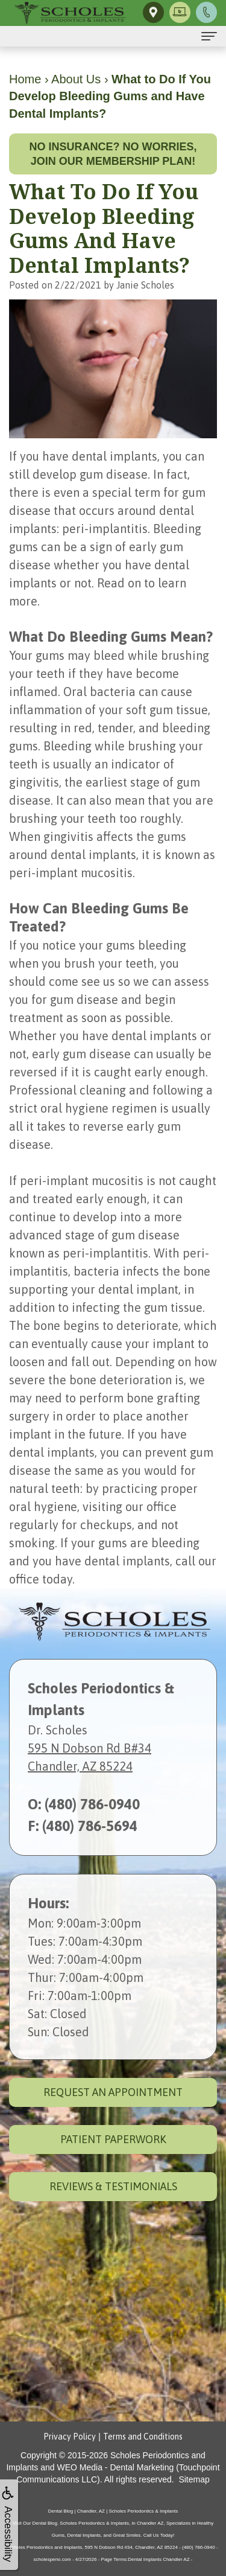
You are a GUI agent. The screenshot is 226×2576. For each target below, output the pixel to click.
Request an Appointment (113, 2092)
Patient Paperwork (113, 2139)
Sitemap (193, 2479)
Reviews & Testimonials (113, 2186)
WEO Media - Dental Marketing (115, 2467)
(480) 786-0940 (92, 1804)
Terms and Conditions (143, 2436)
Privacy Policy (69, 2436)
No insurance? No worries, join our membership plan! (112, 154)
